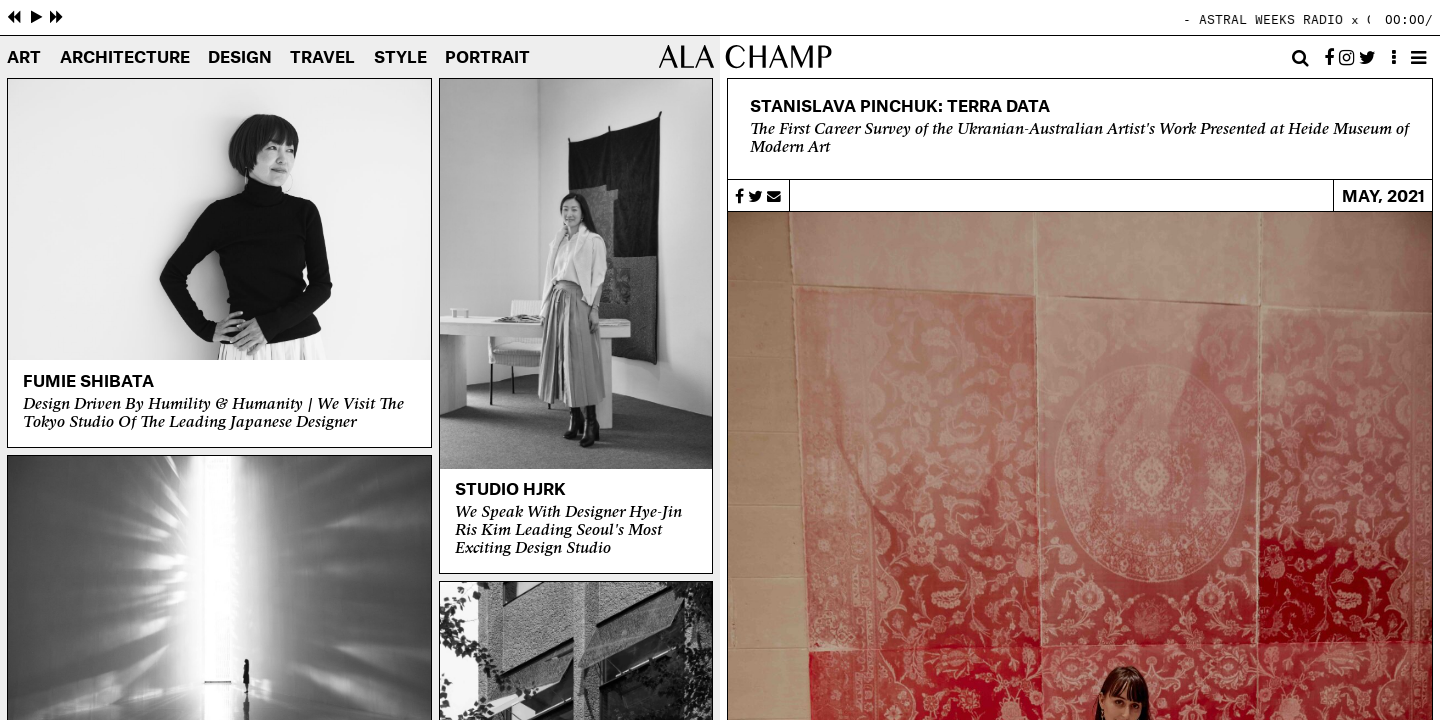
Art (24, 58)
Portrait (487, 58)
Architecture (125, 58)
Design (240, 58)
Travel (322, 58)
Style (400, 58)
